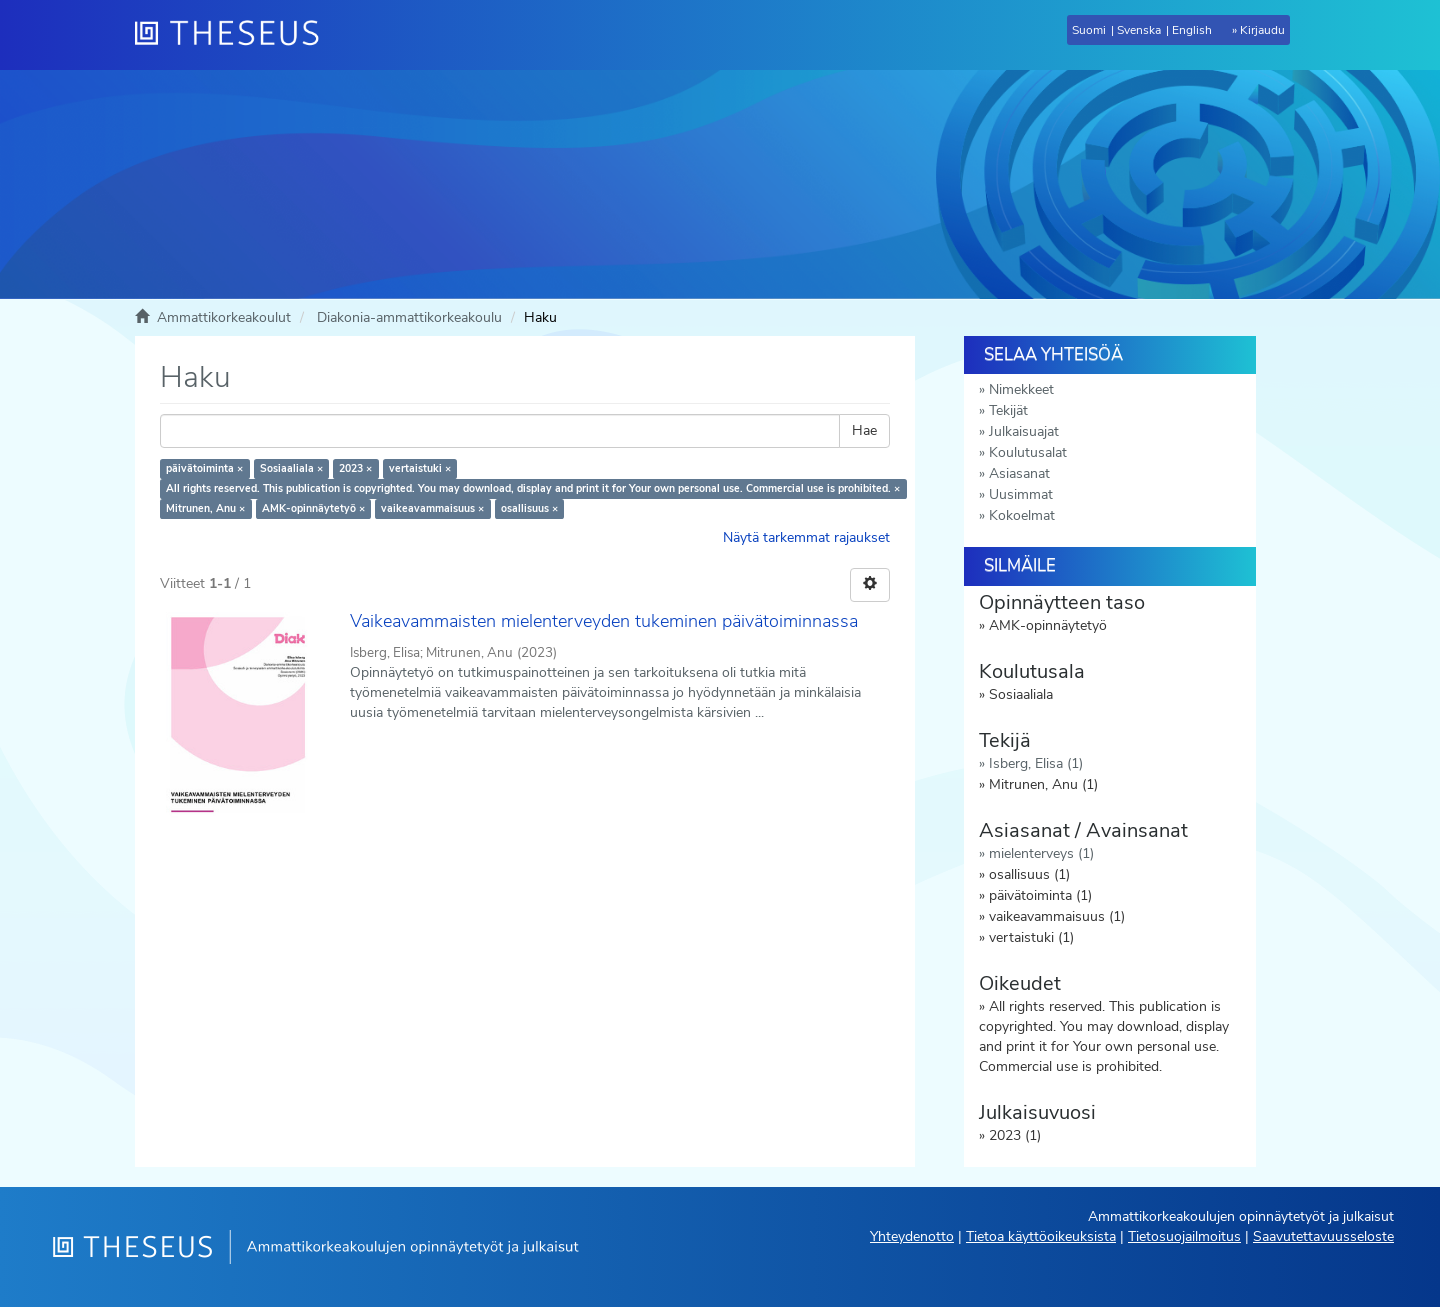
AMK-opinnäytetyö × (313, 508)
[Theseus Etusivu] (235, 35)
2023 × (355, 468)
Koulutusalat (1028, 452)
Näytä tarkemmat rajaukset (806, 537)
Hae (864, 430)
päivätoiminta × (204, 468)
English (1192, 30)
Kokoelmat (1022, 515)
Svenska (1139, 30)
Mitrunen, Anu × (205, 508)
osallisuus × (529, 508)
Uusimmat (1021, 494)
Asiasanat (1019, 473)
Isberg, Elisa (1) (1036, 763)
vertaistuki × (420, 468)
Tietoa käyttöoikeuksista (1041, 1236)
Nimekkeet (1021, 389)
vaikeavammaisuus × (432, 508)
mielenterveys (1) (1041, 853)
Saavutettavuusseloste (1323, 1236)
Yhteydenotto (912, 1236)
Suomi (1089, 30)
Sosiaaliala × (291, 468)
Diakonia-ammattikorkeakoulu (409, 317)
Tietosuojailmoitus (1184, 1236)
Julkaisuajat (1024, 431)
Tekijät (1008, 410)
